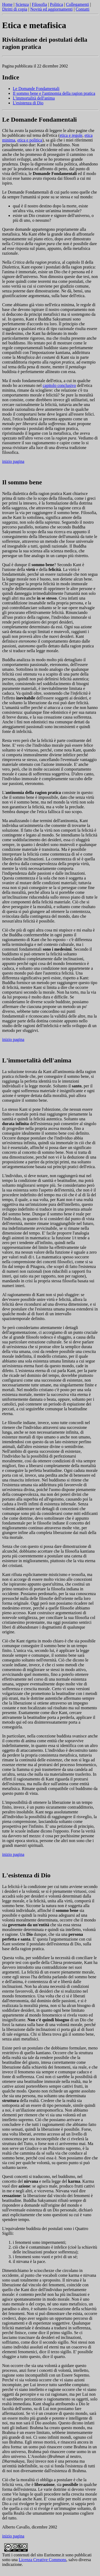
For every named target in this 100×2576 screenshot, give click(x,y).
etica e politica (29, 140)
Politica (56, 4)
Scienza (22, 4)
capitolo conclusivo (59, 385)
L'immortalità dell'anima (34, 98)
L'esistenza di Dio (28, 103)
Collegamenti (77, 4)
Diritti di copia (14, 9)
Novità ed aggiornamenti (51, 9)
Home (7, 4)
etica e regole (71, 135)
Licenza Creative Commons (42, 2559)
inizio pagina (13, 461)
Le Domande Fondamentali (36, 88)
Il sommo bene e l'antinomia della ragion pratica (54, 93)
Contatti (83, 9)
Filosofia (39, 4)
